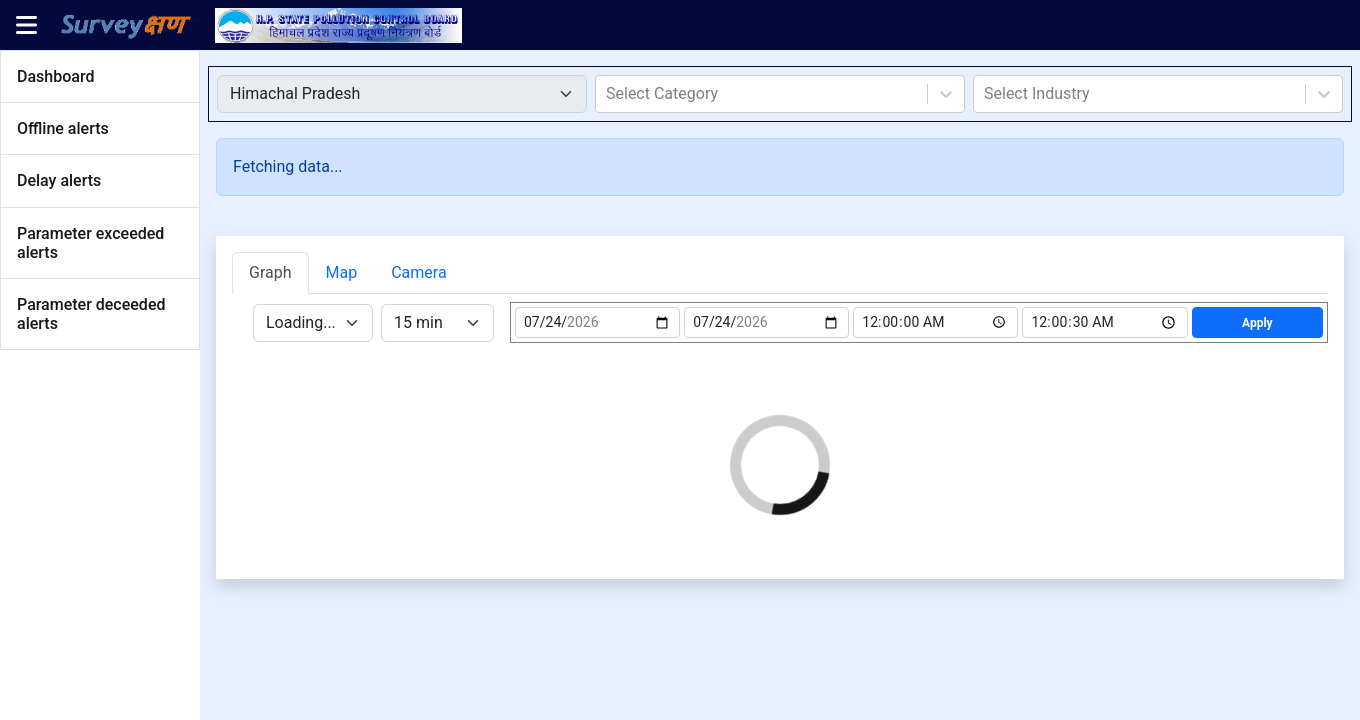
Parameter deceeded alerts (91, 314)
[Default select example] (402, 94)
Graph (270, 272)
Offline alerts (63, 128)
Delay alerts (59, 180)
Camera (418, 272)
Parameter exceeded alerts (90, 243)
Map (342, 272)
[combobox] (608, 94)
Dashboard (55, 76)
